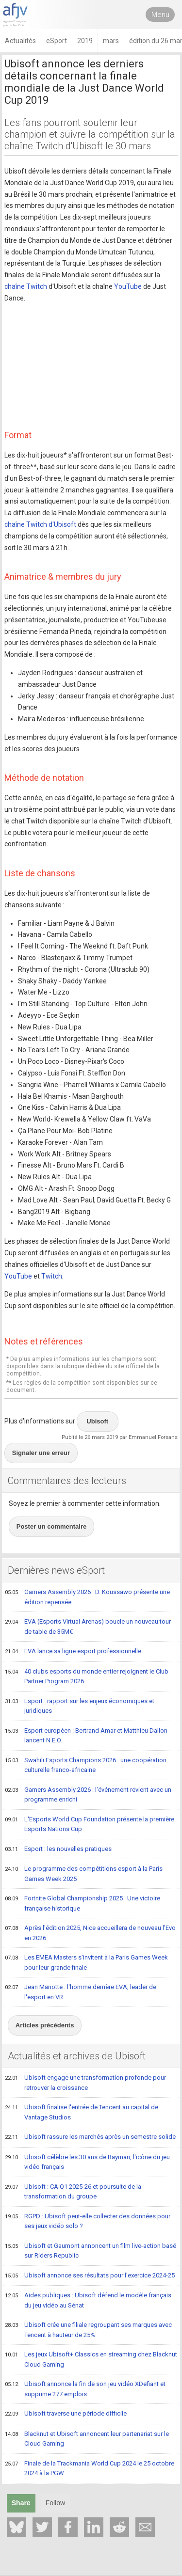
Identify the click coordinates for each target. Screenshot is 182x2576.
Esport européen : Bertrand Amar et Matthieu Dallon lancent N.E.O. (86, 1735)
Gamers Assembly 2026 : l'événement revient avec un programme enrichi (88, 1794)
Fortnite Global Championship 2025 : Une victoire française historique (82, 1903)
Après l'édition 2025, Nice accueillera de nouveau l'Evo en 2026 (90, 1933)
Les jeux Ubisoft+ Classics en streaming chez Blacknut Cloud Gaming (91, 2359)
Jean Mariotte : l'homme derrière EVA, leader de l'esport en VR (80, 1992)
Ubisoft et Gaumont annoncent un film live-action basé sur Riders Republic (90, 2251)
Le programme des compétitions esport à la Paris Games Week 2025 (84, 1873)
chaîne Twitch (25, 286)
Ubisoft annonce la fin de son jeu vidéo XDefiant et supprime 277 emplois (85, 2389)
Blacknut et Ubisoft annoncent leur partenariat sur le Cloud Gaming (87, 2439)
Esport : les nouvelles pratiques (58, 1849)
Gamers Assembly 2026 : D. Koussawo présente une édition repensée (87, 1597)
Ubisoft (97, 1421)
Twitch (51, 1276)
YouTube (128, 286)
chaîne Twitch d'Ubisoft (40, 524)
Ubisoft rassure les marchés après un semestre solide (90, 2137)
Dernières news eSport (56, 1570)
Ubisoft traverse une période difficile (66, 2414)
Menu (160, 14)
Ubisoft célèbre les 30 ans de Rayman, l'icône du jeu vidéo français (87, 2162)
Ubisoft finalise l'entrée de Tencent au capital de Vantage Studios (81, 2112)
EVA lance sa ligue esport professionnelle (73, 1652)
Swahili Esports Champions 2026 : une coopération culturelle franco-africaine (85, 1765)
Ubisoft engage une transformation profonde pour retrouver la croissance (85, 2082)
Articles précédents (45, 2025)
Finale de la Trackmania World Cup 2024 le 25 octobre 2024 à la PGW (89, 2468)
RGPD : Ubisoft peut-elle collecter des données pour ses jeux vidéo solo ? (87, 2221)
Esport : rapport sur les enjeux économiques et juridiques (79, 1706)
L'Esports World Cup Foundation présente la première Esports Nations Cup (89, 1824)
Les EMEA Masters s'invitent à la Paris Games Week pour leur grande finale (86, 1962)
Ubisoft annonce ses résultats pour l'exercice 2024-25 (90, 2276)
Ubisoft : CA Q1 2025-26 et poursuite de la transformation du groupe (73, 2191)
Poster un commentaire (52, 1526)
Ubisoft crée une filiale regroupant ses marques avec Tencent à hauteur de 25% (88, 2330)
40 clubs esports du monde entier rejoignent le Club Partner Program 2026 (86, 1676)
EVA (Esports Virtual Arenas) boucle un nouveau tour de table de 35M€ (88, 1626)
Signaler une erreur (41, 1452)
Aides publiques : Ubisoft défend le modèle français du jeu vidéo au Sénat (88, 2300)
